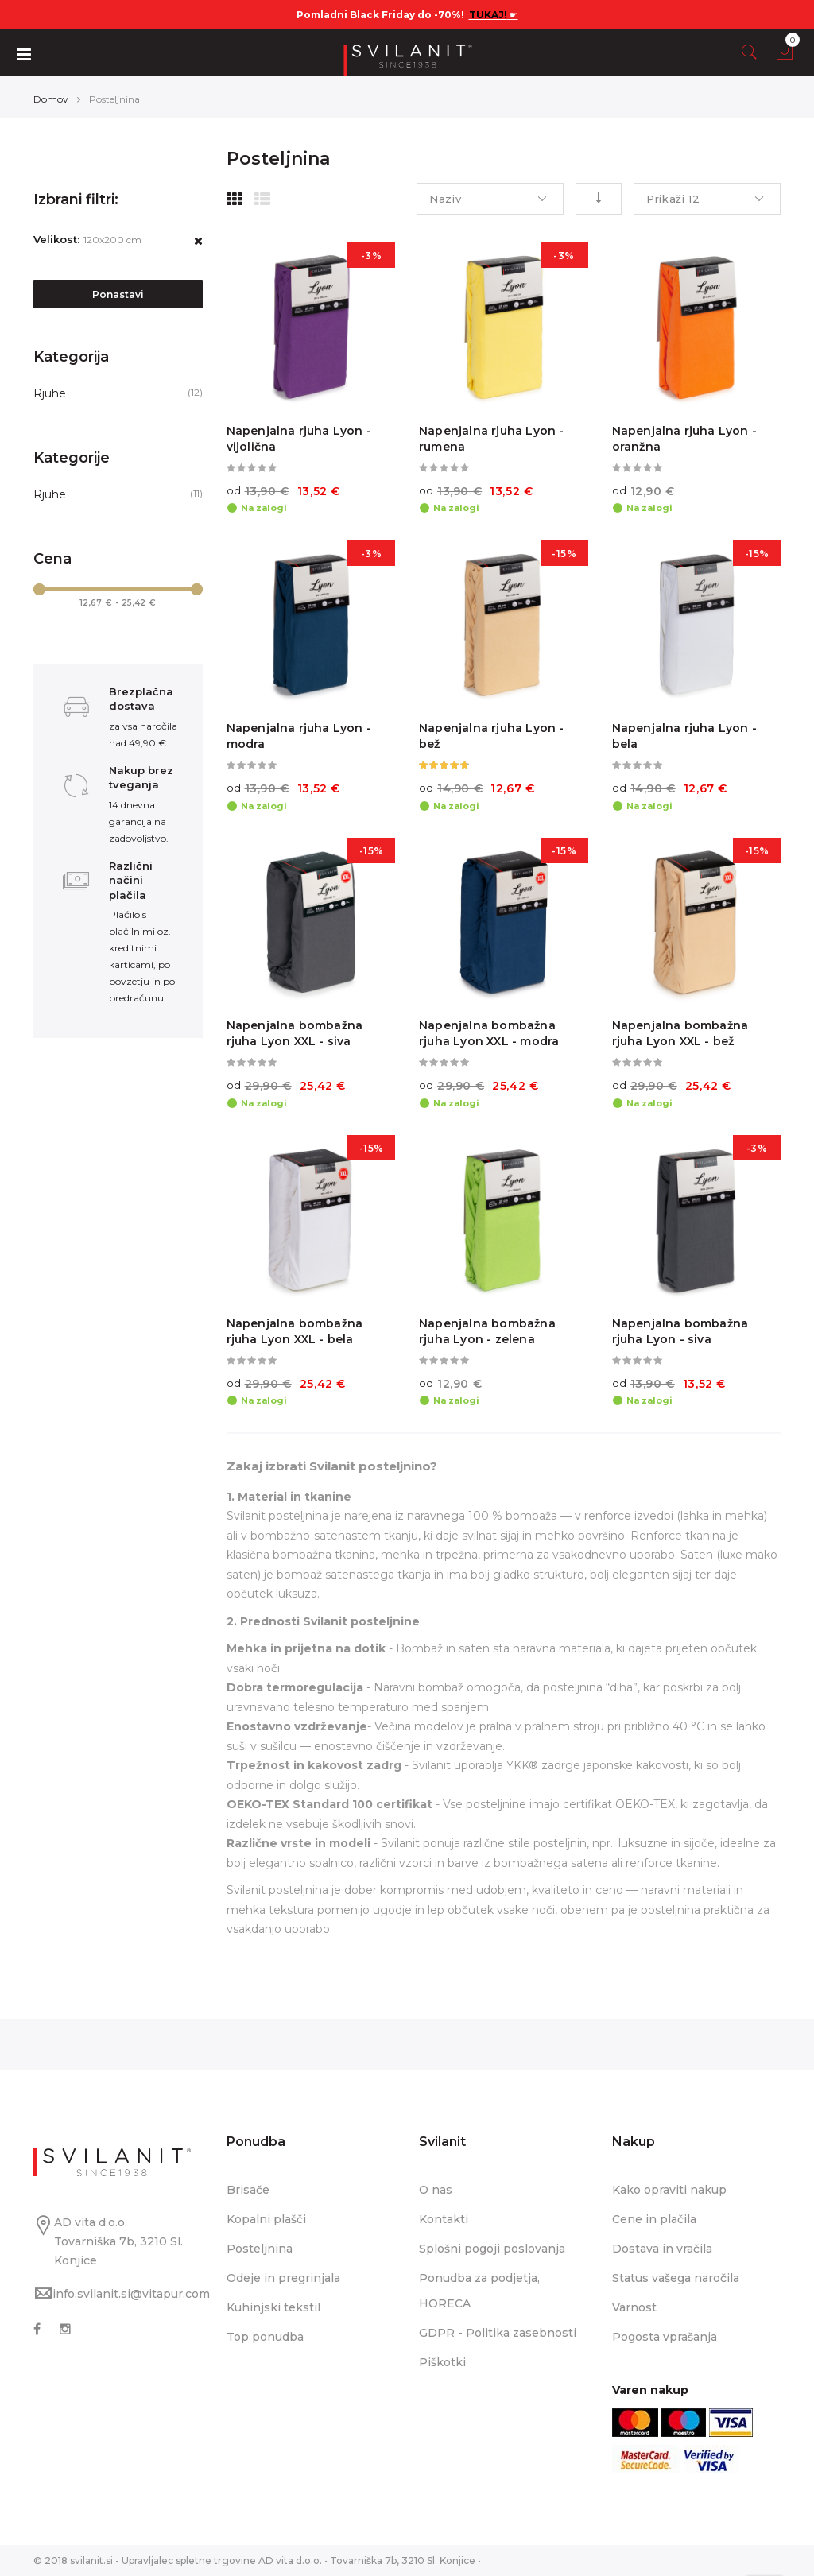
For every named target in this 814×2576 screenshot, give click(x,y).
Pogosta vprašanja (664, 2337)
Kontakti (443, 2219)
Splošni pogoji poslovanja (492, 2248)
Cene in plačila (654, 2219)
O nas (435, 2190)
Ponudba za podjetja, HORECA (479, 2291)
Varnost (634, 2307)
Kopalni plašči (266, 2219)
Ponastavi (118, 294)
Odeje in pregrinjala (283, 2278)
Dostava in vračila (662, 2248)
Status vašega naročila (675, 2278)
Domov (50, 99)
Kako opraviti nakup (669, 2190)
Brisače (248, 2190)
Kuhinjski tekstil (273, 2307)
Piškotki (442, 2362)
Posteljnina (260, 2248)
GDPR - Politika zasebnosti (497, 2333)
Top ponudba (265, 2337)
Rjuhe (49, 393)
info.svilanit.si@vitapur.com (131, 2294)
